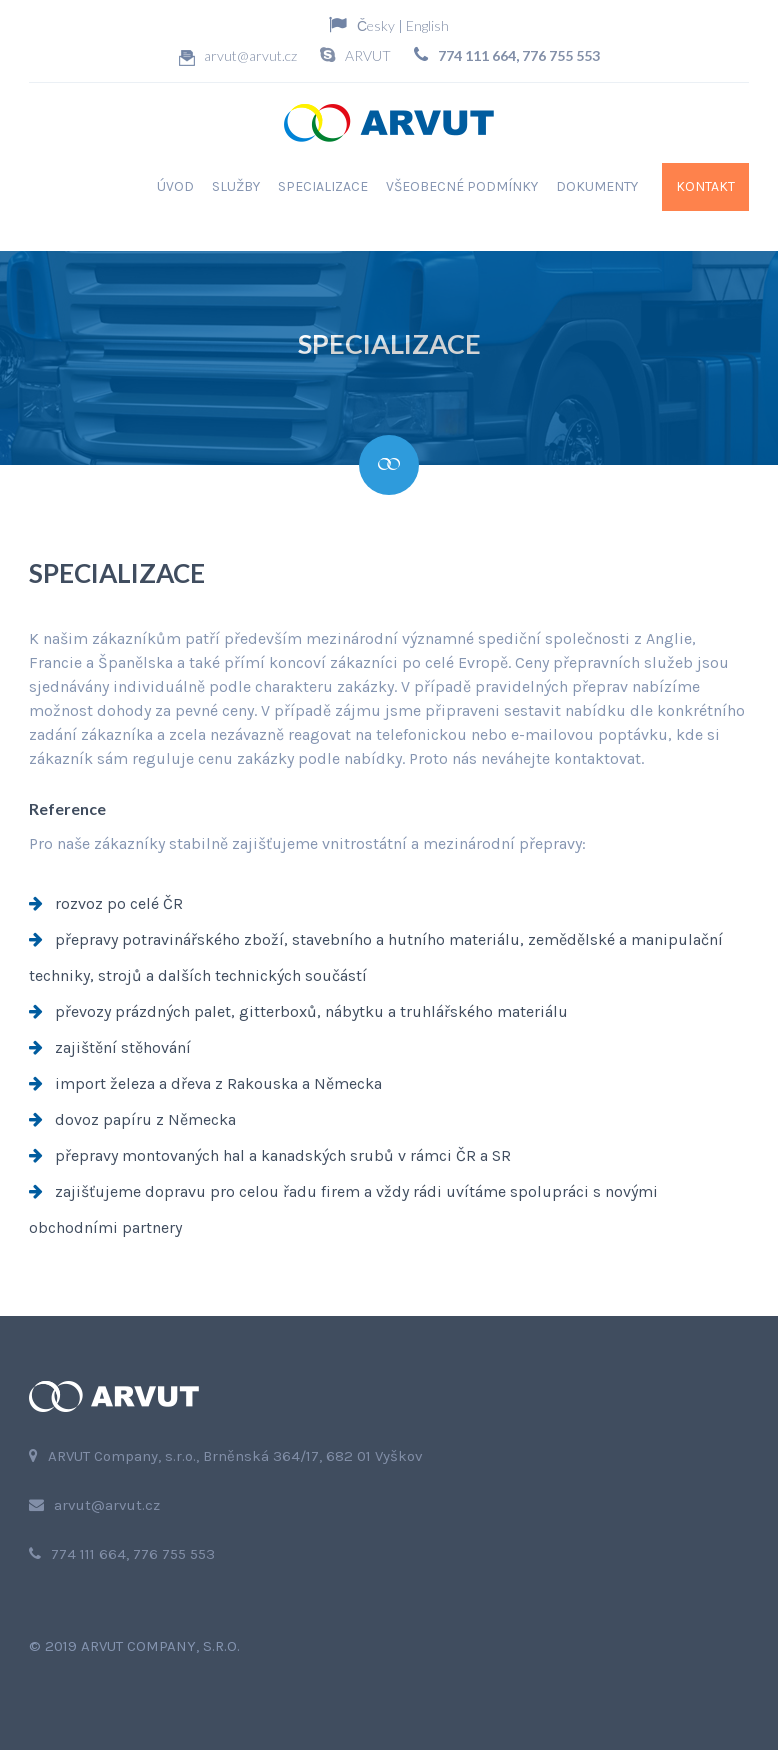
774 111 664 (477, 55)
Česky (376, 25)
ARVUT (368, 55)
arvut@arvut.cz (250, 55)
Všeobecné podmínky (462, 186)
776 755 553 (561, 55)
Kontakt (705, 186)
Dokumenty (597, 186)
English (427, 25)
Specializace (323, 186)
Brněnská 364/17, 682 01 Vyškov (313, 1456)
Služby (236, 186)
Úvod (175, 186)
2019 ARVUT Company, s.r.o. (142, 1646)
